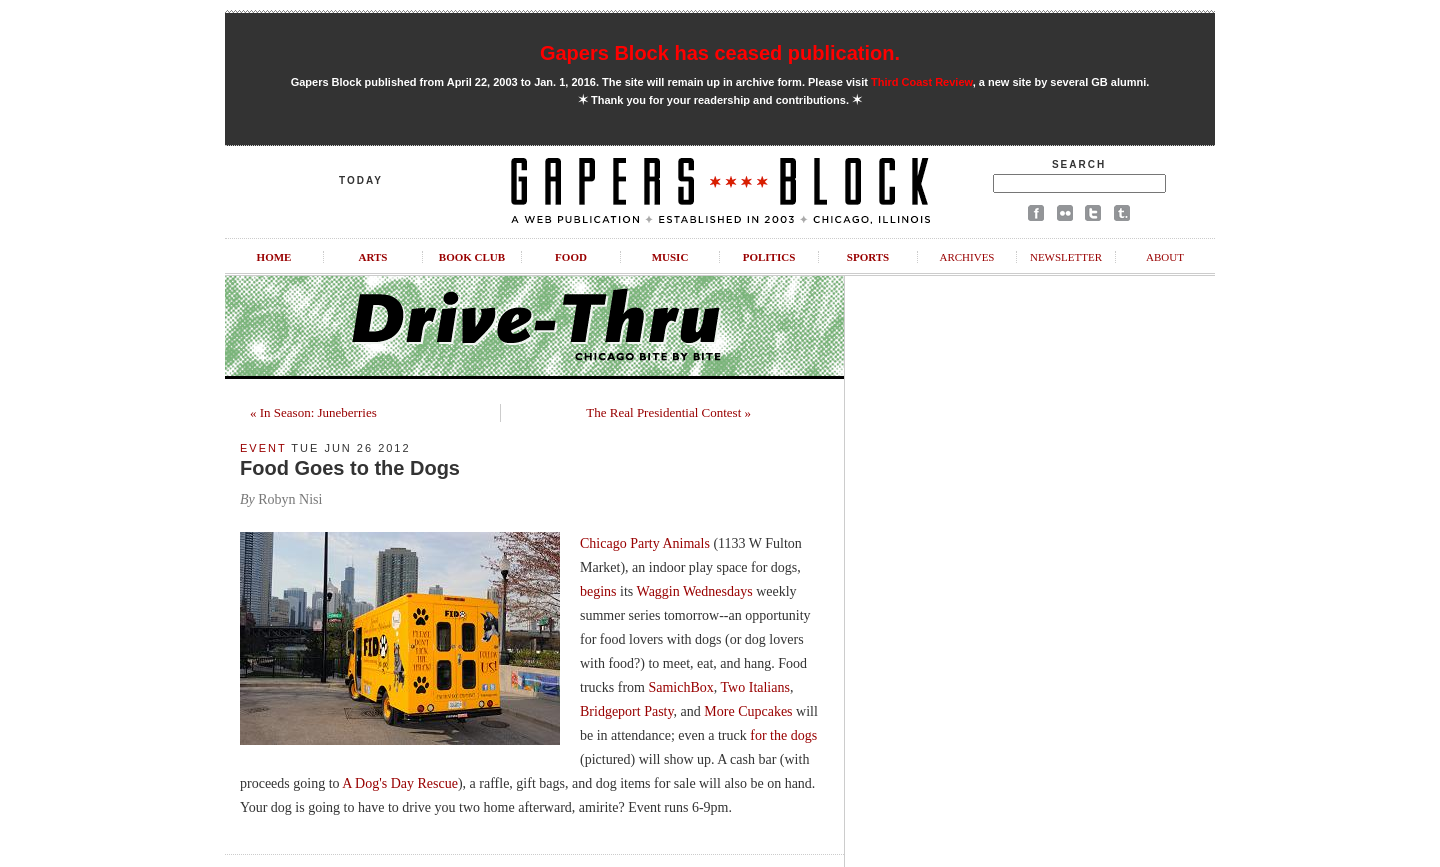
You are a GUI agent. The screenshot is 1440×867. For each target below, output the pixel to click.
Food (571, 257)
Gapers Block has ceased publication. (720, 53)
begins (598, 591)
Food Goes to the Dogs (350, 468)
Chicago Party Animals (645, 543)
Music (670, 257)
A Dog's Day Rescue (400, 783)
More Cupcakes (748, 711)
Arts (373, 257)
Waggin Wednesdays (695, 591)
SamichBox (680, 687)
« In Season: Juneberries (313, 412)
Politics (769, 257)
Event (263, 448)
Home (274, 257)
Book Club (472, 257)
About (1165, 257)
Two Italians (755, 687)
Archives (966, 257)
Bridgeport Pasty (627, 711)
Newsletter (1066, 257)
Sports (868, 257)
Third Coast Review (922, 82)
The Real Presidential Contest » (668, 412)
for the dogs (783, 735)
